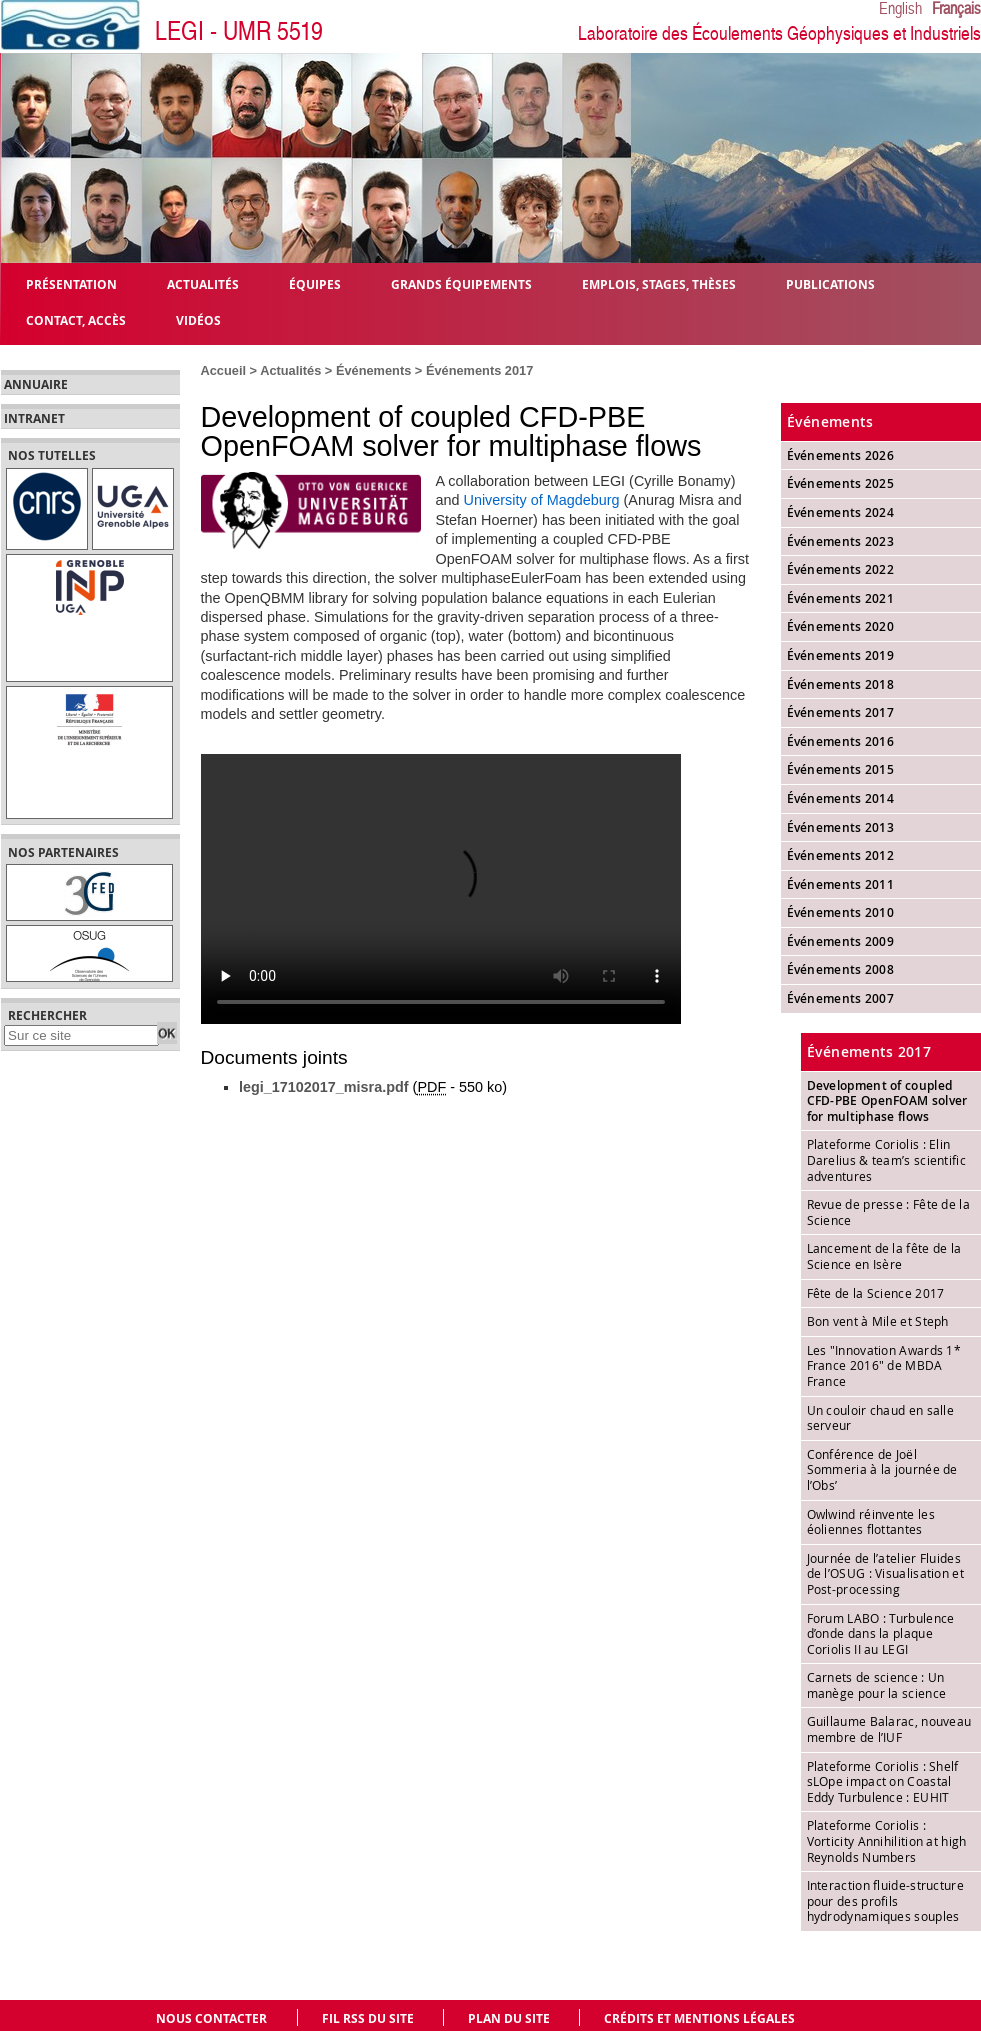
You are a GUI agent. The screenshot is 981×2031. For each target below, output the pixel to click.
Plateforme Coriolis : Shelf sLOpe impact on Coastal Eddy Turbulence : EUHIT (883, 1781)
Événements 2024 (841, 512)
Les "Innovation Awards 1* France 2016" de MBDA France (884, 1365)
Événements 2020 (841, 626)
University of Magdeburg (542, 500)
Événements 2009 (841, 941)
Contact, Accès (76, 319)
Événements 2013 (841, 827)
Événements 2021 (841, 598)
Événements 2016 (841, 741)
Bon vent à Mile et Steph (878, 1321)
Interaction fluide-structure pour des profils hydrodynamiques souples (885, 1900)
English (900, 9)
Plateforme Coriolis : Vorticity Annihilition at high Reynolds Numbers (887, 1840)
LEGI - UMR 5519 (239, 31)
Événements (373, 370)
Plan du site (509, 2018)
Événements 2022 (841, 569)
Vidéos (198, 319)
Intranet (34, 419)
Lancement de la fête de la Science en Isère (884, 1256)
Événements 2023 (841, 541)
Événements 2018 (841, 684)
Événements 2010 (841, 912)
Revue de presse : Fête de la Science (888, 1212)
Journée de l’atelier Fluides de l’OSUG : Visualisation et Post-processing (885, 1573)
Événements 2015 (841, 769)
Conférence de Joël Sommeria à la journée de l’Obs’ (882, 1469)
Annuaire (36, 385)
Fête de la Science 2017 (876, 1293)
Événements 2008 (841, 969)
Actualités (290, 370)
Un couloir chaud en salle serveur (881, 1418)
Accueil (224, 370)
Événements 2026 (841, 455)
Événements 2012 (841, 855)
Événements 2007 (841, 998)
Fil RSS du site (368, 2018)
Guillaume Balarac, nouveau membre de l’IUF (889, 1729)
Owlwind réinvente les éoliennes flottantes (871, 1522)
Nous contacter (211, 2018)
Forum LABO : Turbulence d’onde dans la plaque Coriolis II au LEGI (881, 1633)
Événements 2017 (479, 370)
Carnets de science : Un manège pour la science (877, 1685)
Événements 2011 (841, 884)
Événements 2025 (841, 483)
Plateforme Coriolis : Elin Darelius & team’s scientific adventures (886, 1159)
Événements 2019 (841, 655)
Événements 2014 (841, 798)
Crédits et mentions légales (699, 2018)
